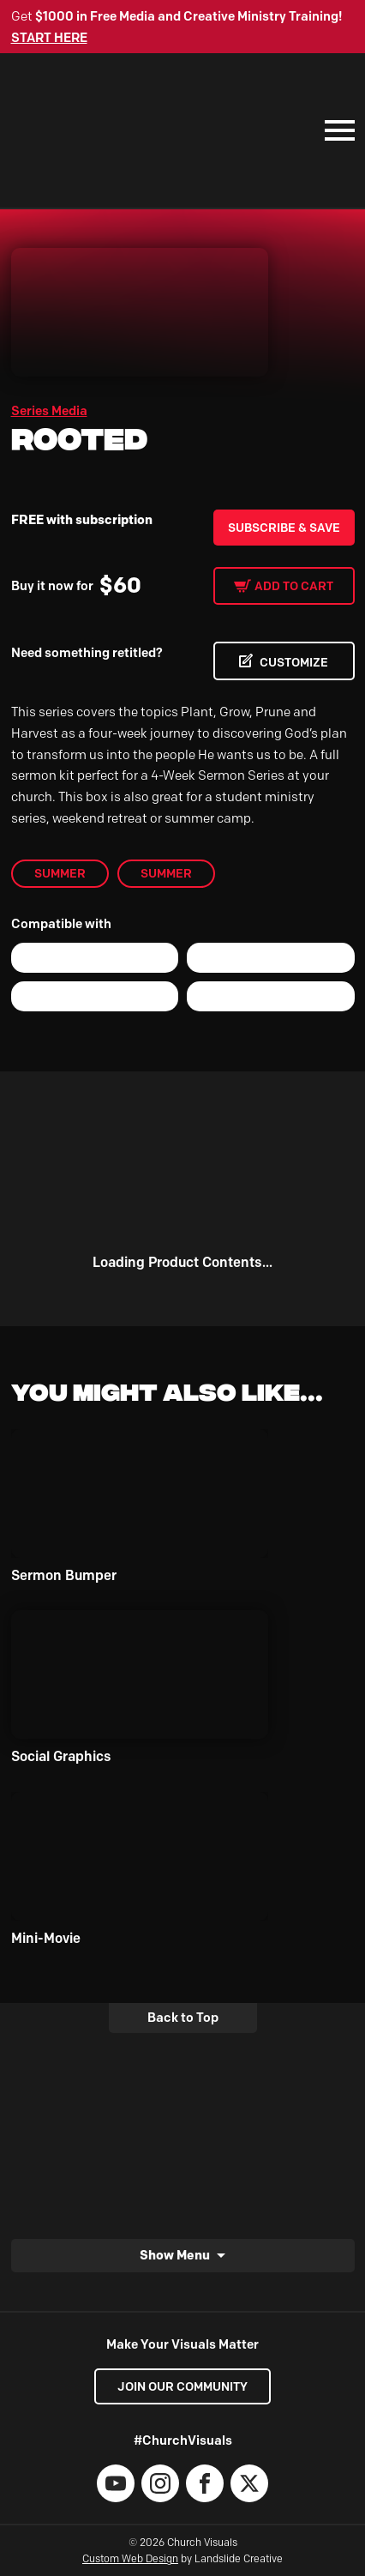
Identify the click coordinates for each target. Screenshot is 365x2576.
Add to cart (293, 586)
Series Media (49, 411)
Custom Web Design (130, 2558)
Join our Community (182, 2386)
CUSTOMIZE (294, 662)
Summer (60, 873)
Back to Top (182, 2017)
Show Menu (175, 2255)
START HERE (49, 37)
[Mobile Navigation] (336, 130)
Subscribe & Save (284, 527)
